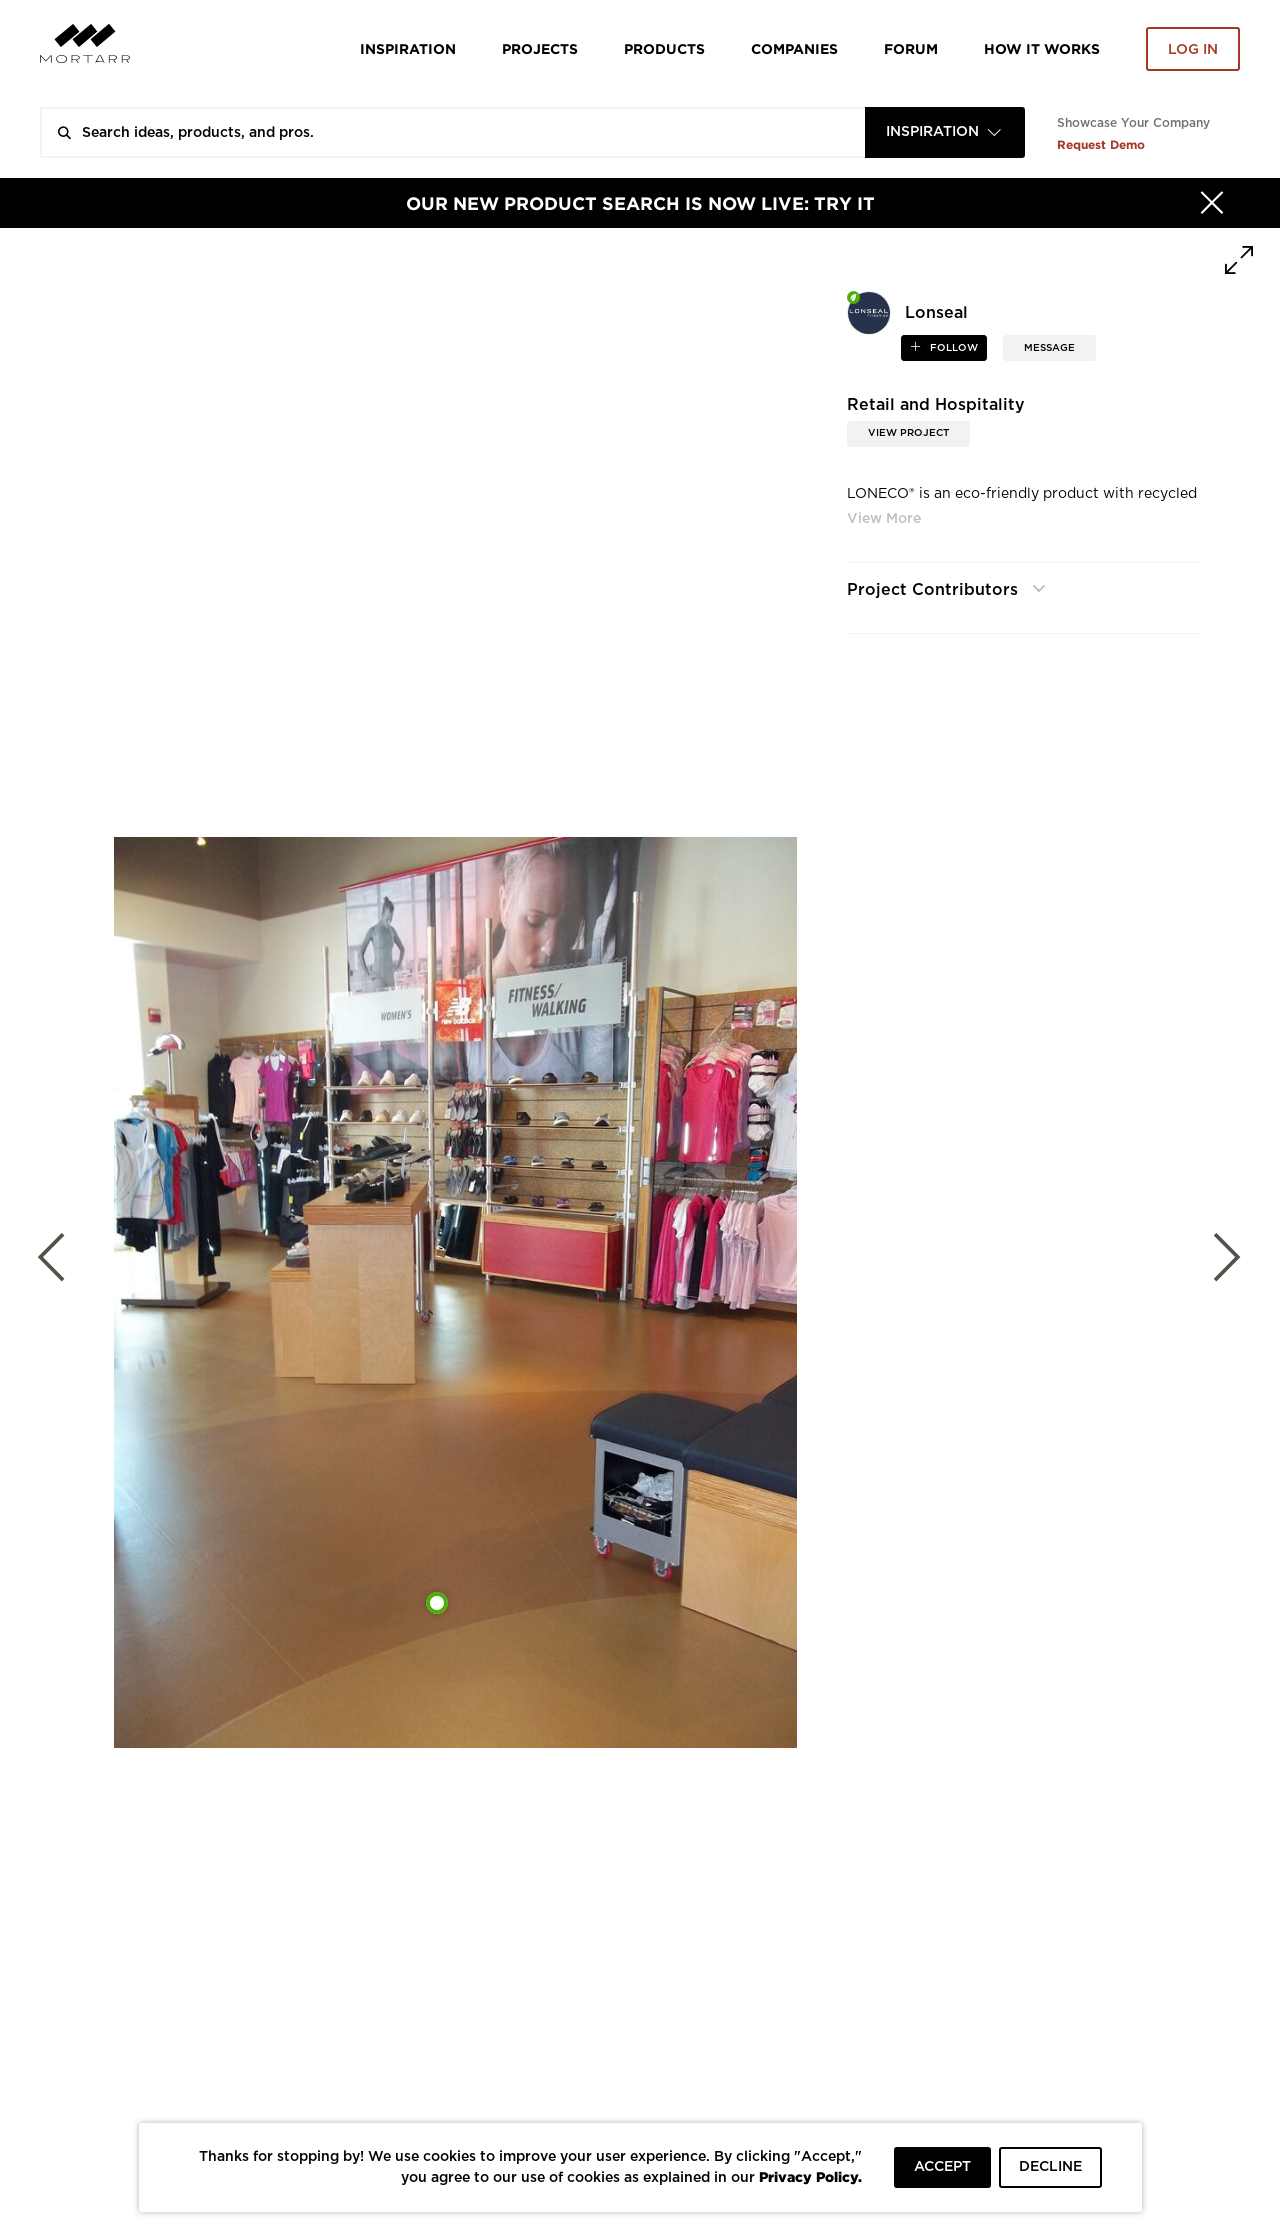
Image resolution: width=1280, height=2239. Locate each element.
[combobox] (945, 132)
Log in (1193, 50)
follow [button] (952, 348)
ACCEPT (942, 2167)
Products (664, 48)
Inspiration (408, 48)
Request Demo (1101, 144)
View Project (908, 433)
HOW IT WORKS (1042, 48)
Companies (794, 48)
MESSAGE (1049, 348)
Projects (540, 48)
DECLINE (1050, 2167)
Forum (911, 48)
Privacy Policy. (810, 2176)
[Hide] (1212, 203)
